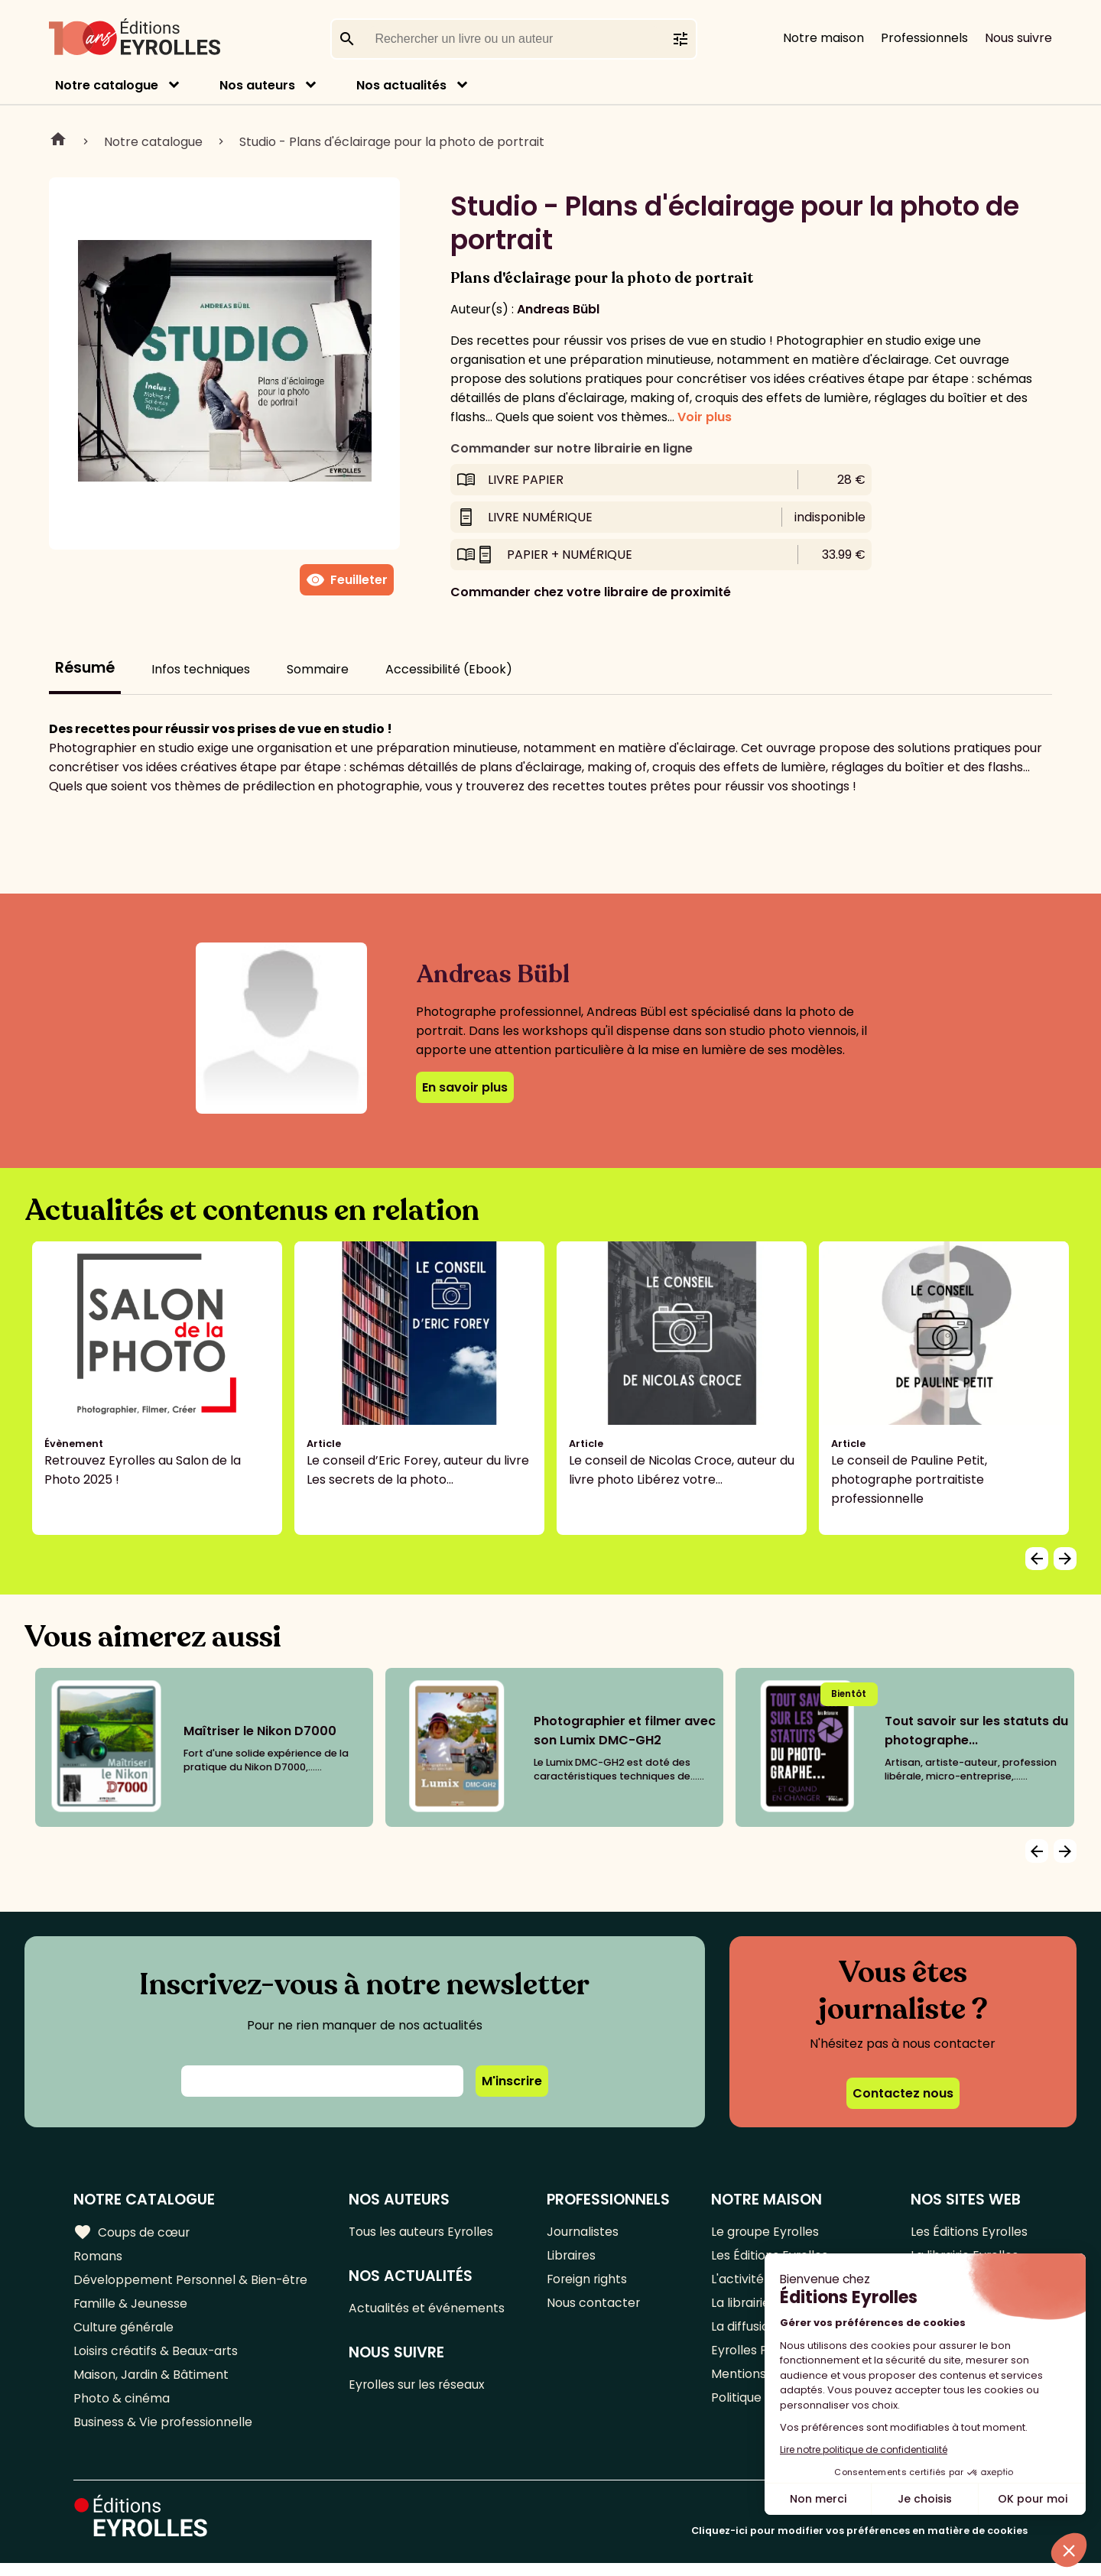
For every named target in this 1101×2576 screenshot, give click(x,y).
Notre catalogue (106, 85)
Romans (97, 2257)
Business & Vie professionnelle (163, 2434)
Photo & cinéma (121, 2409)
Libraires (572, 2257)
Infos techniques (200, 669)
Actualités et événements (428, 2310)
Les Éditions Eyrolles (969, 2232)
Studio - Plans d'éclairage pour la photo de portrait (391, 142)
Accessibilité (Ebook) (448, 669)
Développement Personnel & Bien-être (191, 2283)
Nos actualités (401, 85)
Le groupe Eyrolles (765, 2232)
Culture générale (124, 2333)
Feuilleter (347, 580)
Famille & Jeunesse (130, 2308)
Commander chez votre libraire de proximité (590, 592)
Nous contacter (594, 2308)
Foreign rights (588, 2283)
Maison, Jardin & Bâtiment (151, 2384)
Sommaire (318, 669)
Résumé (85, 667)
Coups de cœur (131, 2232)
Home (58, 141)
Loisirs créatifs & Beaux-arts (157, 2358)
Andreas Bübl (558, 309)
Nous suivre (1018, 38)
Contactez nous (903, 2093)
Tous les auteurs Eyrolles (423, 2232)
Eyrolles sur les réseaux (419, 2388)
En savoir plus (465, 1087)
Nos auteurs (257, 85)
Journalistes (583, 2232)
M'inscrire (512, 2081)
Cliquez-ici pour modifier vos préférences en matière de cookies (859, 2543)
